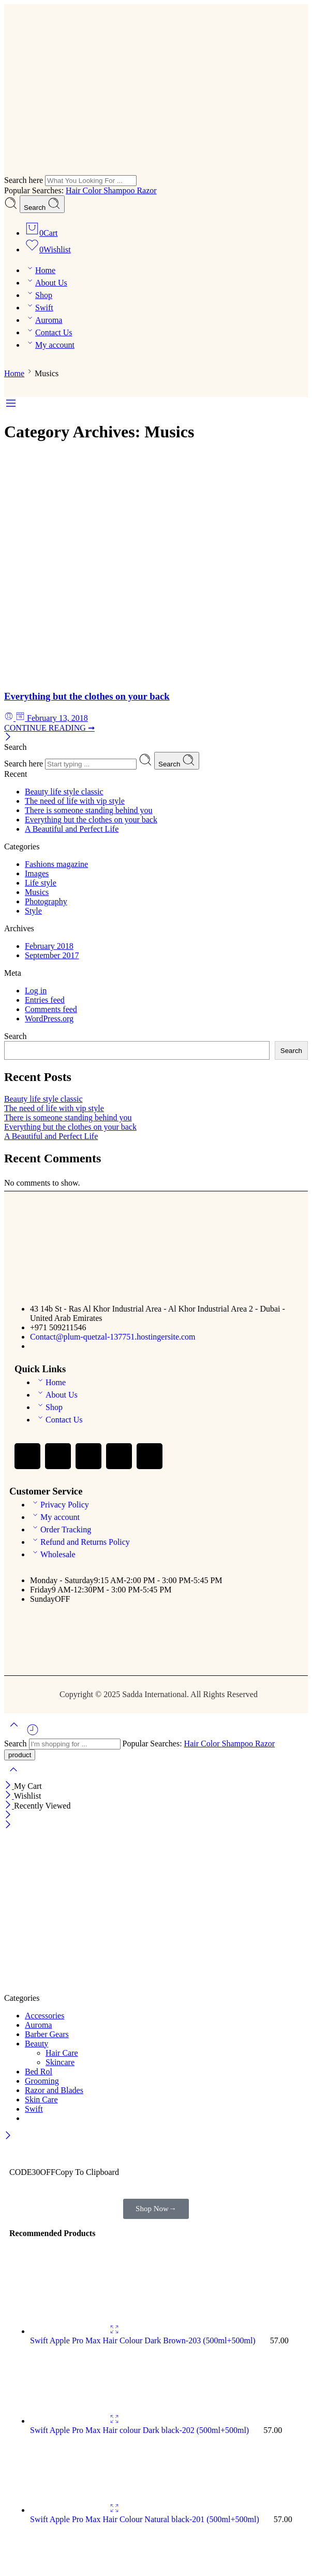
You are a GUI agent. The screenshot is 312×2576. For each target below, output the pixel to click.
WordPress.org (49, 1018)
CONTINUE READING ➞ (49, 727)
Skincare (60, 2062)
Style (33, 910)
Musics (37, 892)
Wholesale (53, 1554)
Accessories (44, 2015)
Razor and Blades (54, 2090)
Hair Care (62, 2052)
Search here (24, 180)
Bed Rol (38, 2071)
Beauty (36, 2043)
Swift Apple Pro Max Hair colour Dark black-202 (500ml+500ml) (140, 2430)
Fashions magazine (56, 864)
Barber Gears (47, 2034)
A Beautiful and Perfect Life (71, 828)
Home (40, 270)
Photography (46, 901)
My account (50, 344)
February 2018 (49, 946)
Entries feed (45, 999)
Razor (146, 190)
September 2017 (52, 955)
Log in (36, 990)
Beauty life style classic (64, 791)
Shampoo (120, 190)
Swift (39, 307)
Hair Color (84, 190)
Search (42, 204)
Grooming (42, 2080)
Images (37, 873)
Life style (40, 882)
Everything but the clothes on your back (87, 696)
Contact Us (48, 332)
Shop (38, 295)
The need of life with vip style (75, 800)
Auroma (43, 320)
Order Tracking (60, 1529)
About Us (46, 282)
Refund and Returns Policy (80, 1542)
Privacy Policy (59, 1504)
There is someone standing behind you (89, 810)
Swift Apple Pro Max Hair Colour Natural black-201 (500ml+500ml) (145, 2519)
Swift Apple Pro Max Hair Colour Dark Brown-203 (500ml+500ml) (144, 2340)
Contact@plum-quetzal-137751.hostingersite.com (113, 1336)
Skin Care (41, 2099)
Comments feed (51, 1009)
